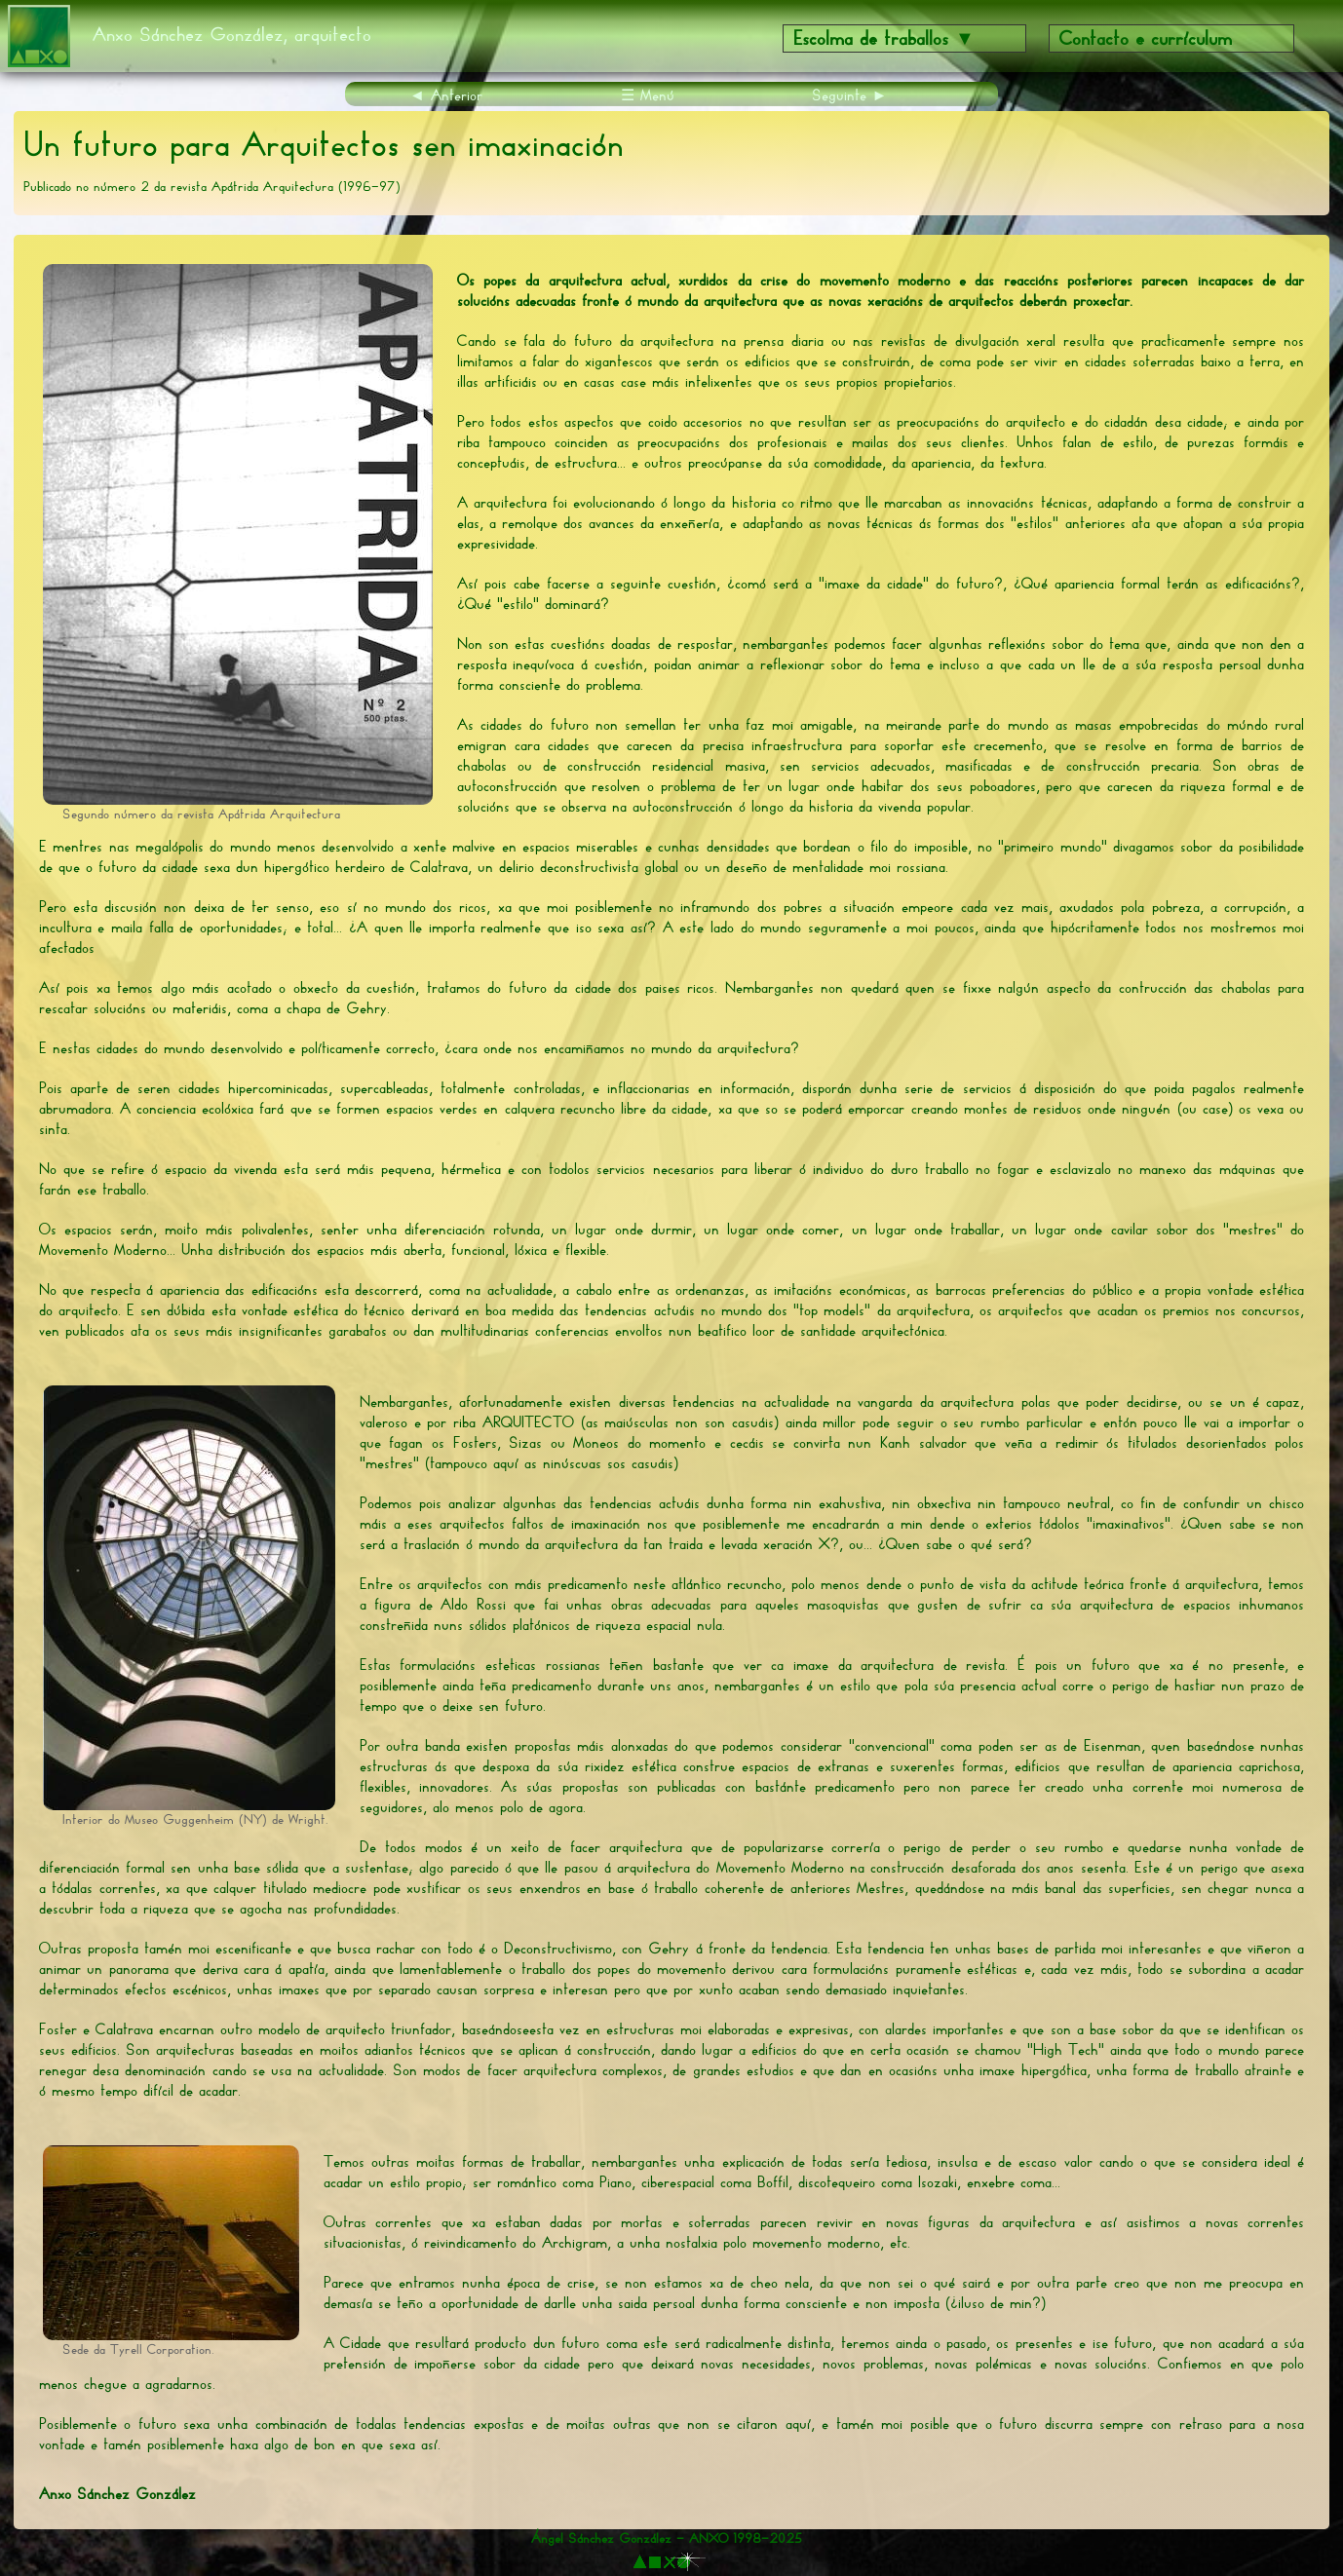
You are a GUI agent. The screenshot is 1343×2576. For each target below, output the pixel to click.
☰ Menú (647, 95)
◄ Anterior (445, 95)
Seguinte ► (850, 95)
